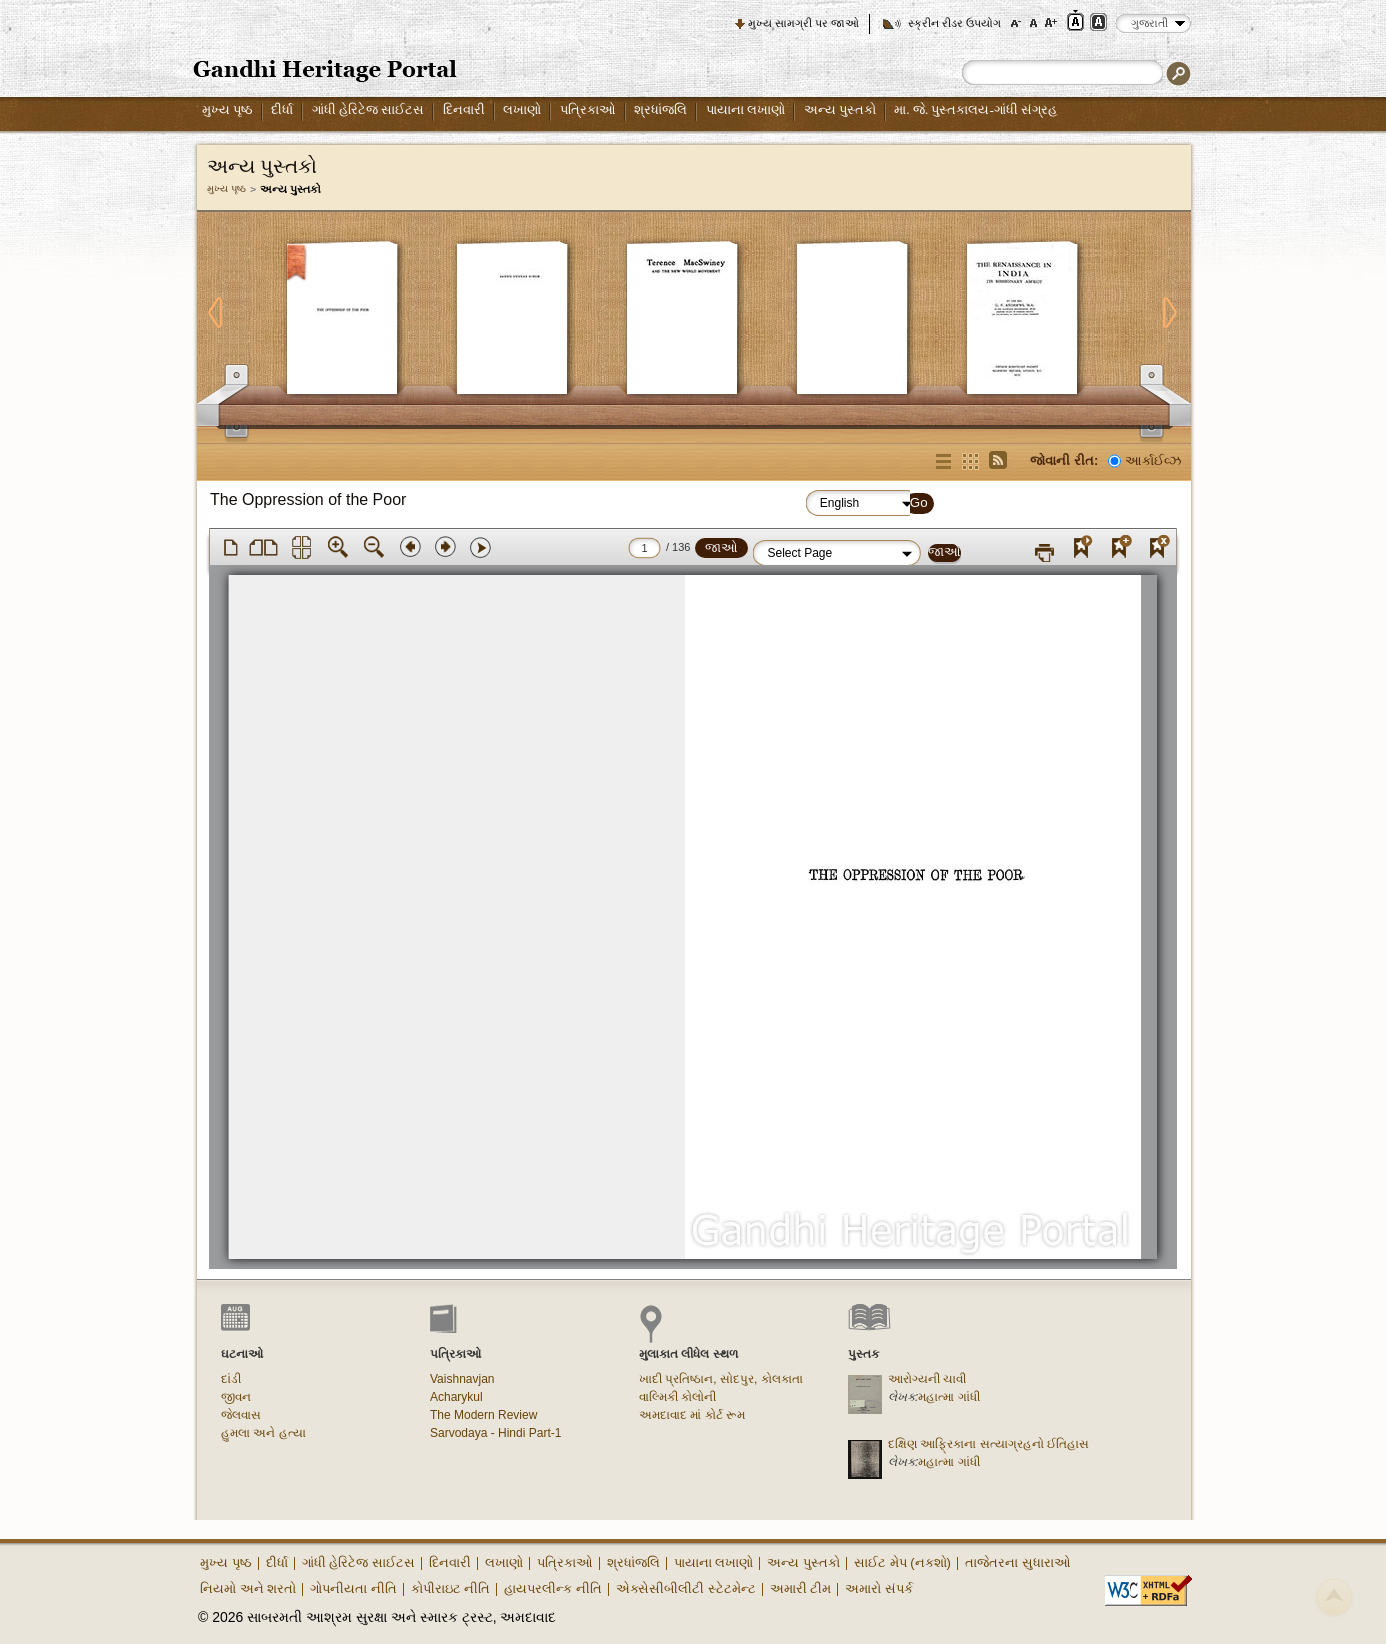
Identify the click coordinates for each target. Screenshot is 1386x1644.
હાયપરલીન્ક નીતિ (553, 1588)
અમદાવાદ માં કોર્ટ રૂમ (692, 1415)
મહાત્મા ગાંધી (948, 1397)
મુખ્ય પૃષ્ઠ (227, 109)
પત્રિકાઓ (588, 109)
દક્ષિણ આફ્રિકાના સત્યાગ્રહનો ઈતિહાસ (988, 1444)
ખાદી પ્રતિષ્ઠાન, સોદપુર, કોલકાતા (721, 1379)
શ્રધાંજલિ (660, 109)
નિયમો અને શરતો (248, 1588)
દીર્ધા (282, 109)
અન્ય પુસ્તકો (840, 109)
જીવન (236, 1397)
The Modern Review (483, 1415)
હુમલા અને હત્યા (263, 1433)
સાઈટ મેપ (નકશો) (902, 1562)
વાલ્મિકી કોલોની (677, 1397)
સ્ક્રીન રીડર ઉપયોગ (954, 23)
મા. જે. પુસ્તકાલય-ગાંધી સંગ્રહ (975, 109)
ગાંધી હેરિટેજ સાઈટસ (368, 109)
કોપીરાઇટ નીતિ (451, 1588)
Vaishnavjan (462, 1379)
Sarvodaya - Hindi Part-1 (495, 1433)
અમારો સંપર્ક (879, 1588)
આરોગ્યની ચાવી (927, 1379)
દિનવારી (464, 109)
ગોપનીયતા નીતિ (353, 1588)
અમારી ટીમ (801, 1588)
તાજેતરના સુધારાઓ (1018, 1562)
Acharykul (456, 1397)
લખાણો (522, 109)
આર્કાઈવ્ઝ (1153, 460)
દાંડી (231, 1379)
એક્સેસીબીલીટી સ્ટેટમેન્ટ (686, 1588)
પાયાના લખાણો (745, 109)
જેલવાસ (241, 1415)
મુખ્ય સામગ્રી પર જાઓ (803, 23)
